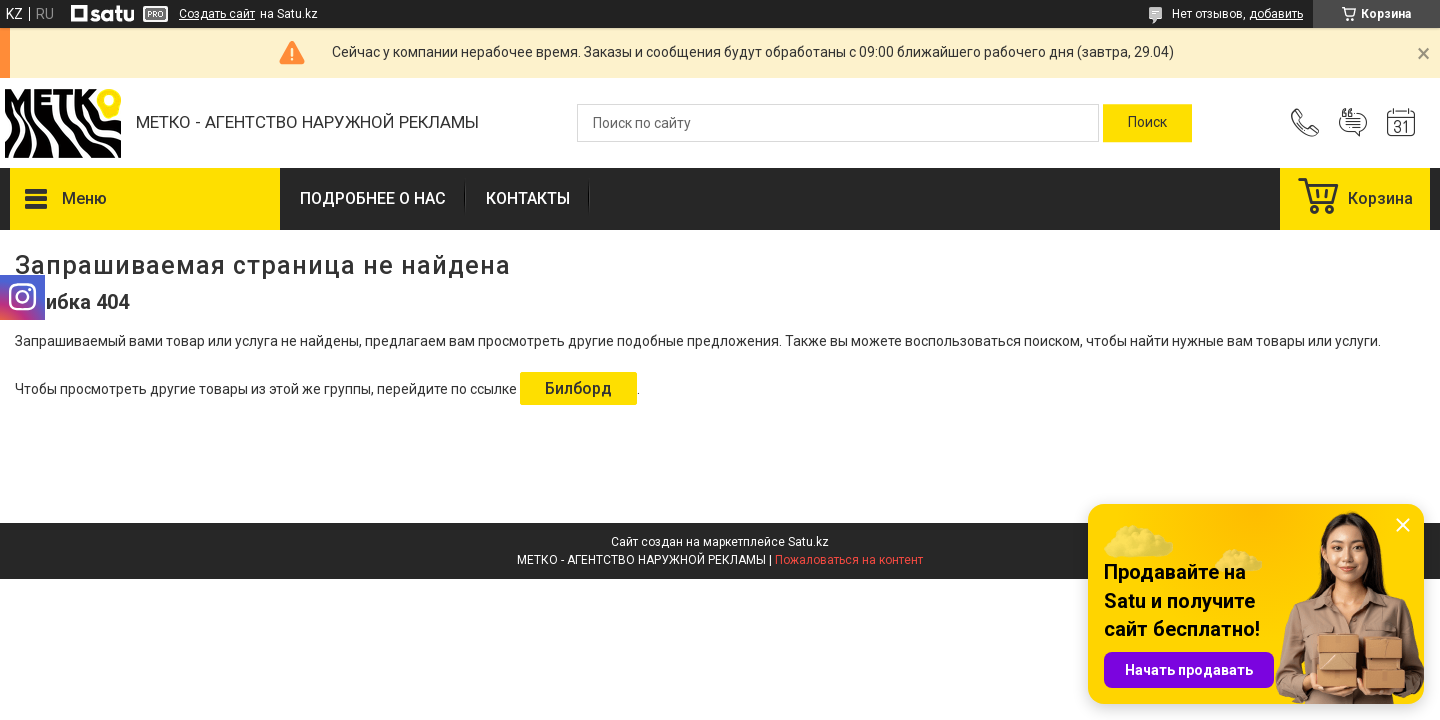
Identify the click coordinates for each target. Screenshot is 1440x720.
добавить (1276, 14)
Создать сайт (217, 14)
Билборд (578, 388)
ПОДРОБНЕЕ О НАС (373, 198)
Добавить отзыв (1353, 123)
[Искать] (1147, 123)
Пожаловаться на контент (849, 560)
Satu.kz (808, 542)
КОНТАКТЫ (528, 198)
